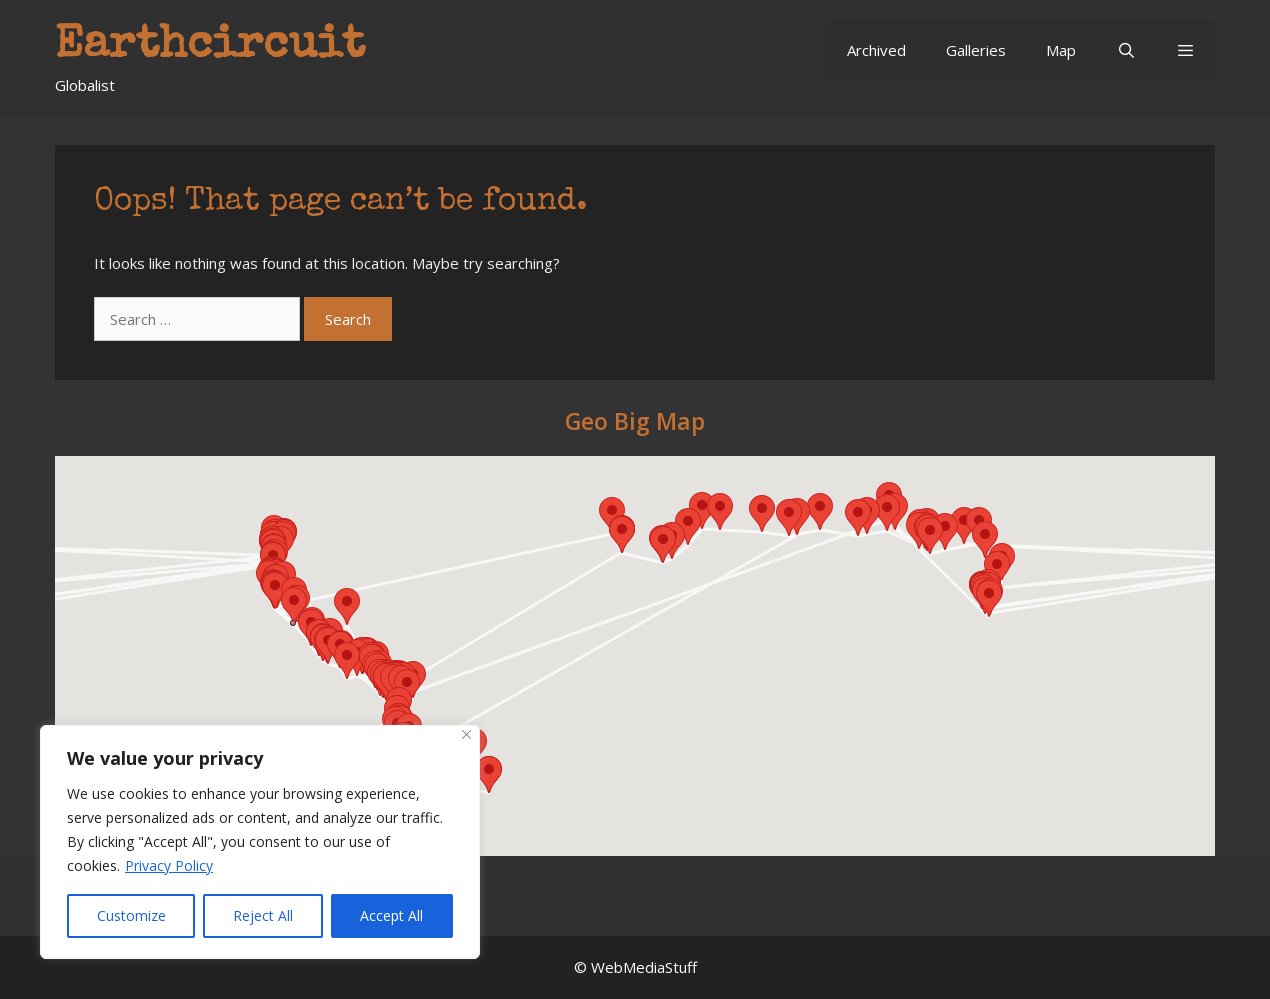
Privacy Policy (169, 865)
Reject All (263, 915)
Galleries (976, 50)
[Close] (466, 734)
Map (1061, 50)
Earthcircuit (210, 46)
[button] (1185, 50)
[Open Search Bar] (1125, 50)
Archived (876, 50)
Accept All (391, 915)
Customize (131, 915)
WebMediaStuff (644, 967)
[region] (260, 842)
